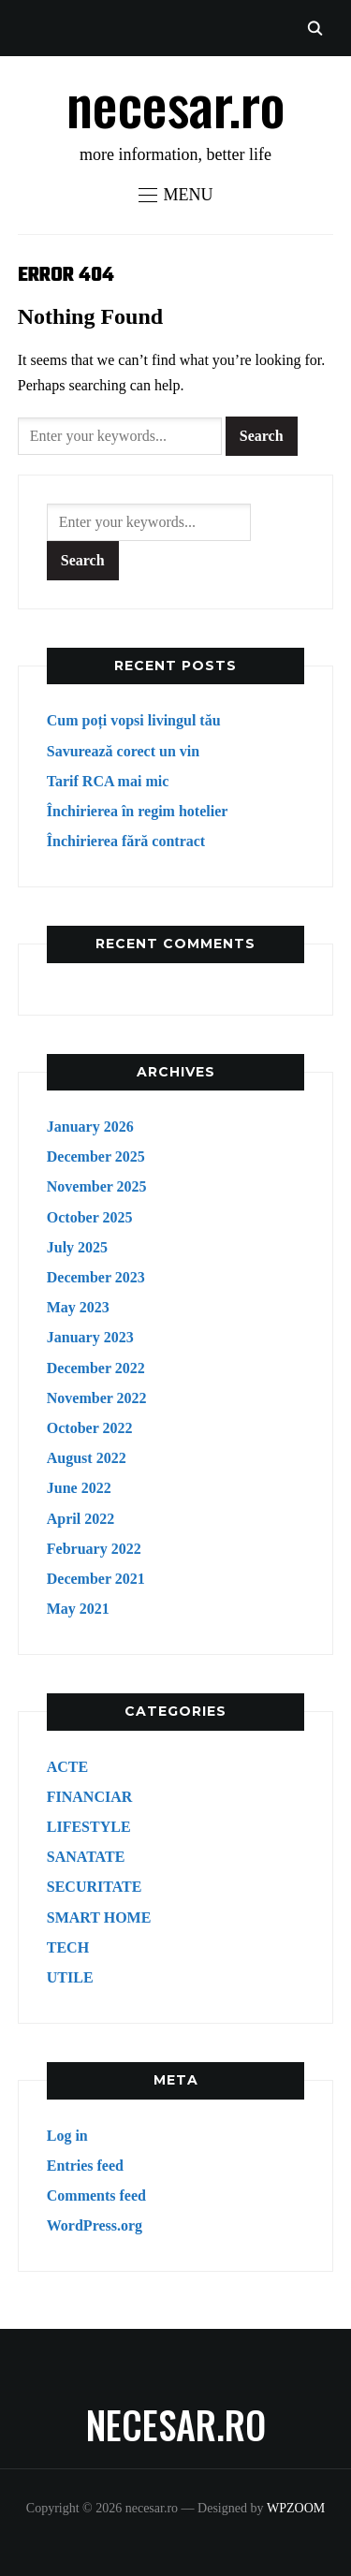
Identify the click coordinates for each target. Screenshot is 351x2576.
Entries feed (85, 2166)
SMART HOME (99, 1917)
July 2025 (77, 1247)
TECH (68, 1947)
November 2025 (97, 1186)
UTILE (70, 1977)
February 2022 (94, 1549)
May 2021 (78, 1609)
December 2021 (96, 1579)
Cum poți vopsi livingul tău (134, 720)
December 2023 (96, 1277)
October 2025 (90, 1217)
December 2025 (96, 1156)
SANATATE (86, 1857)
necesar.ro (175, 102)
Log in (67, 2136)
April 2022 (80, 1519)
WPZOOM (296, 2508)
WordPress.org (94, 2225)
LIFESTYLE (89, 1827)
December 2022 (96, 1368)
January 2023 (90, 1337)
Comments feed (96, 2195)
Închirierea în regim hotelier (137, 811)
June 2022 (79, 1488)
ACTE (67, 1767)
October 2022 (90, 1428)
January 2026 (90, 1126)
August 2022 (86, 1458)
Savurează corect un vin (123, 751)
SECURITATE (94, 1887)
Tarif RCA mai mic (108, 781)
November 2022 (97, 1398)
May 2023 (78, 1307)
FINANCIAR (90, 1797)
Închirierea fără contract (126, 841)
